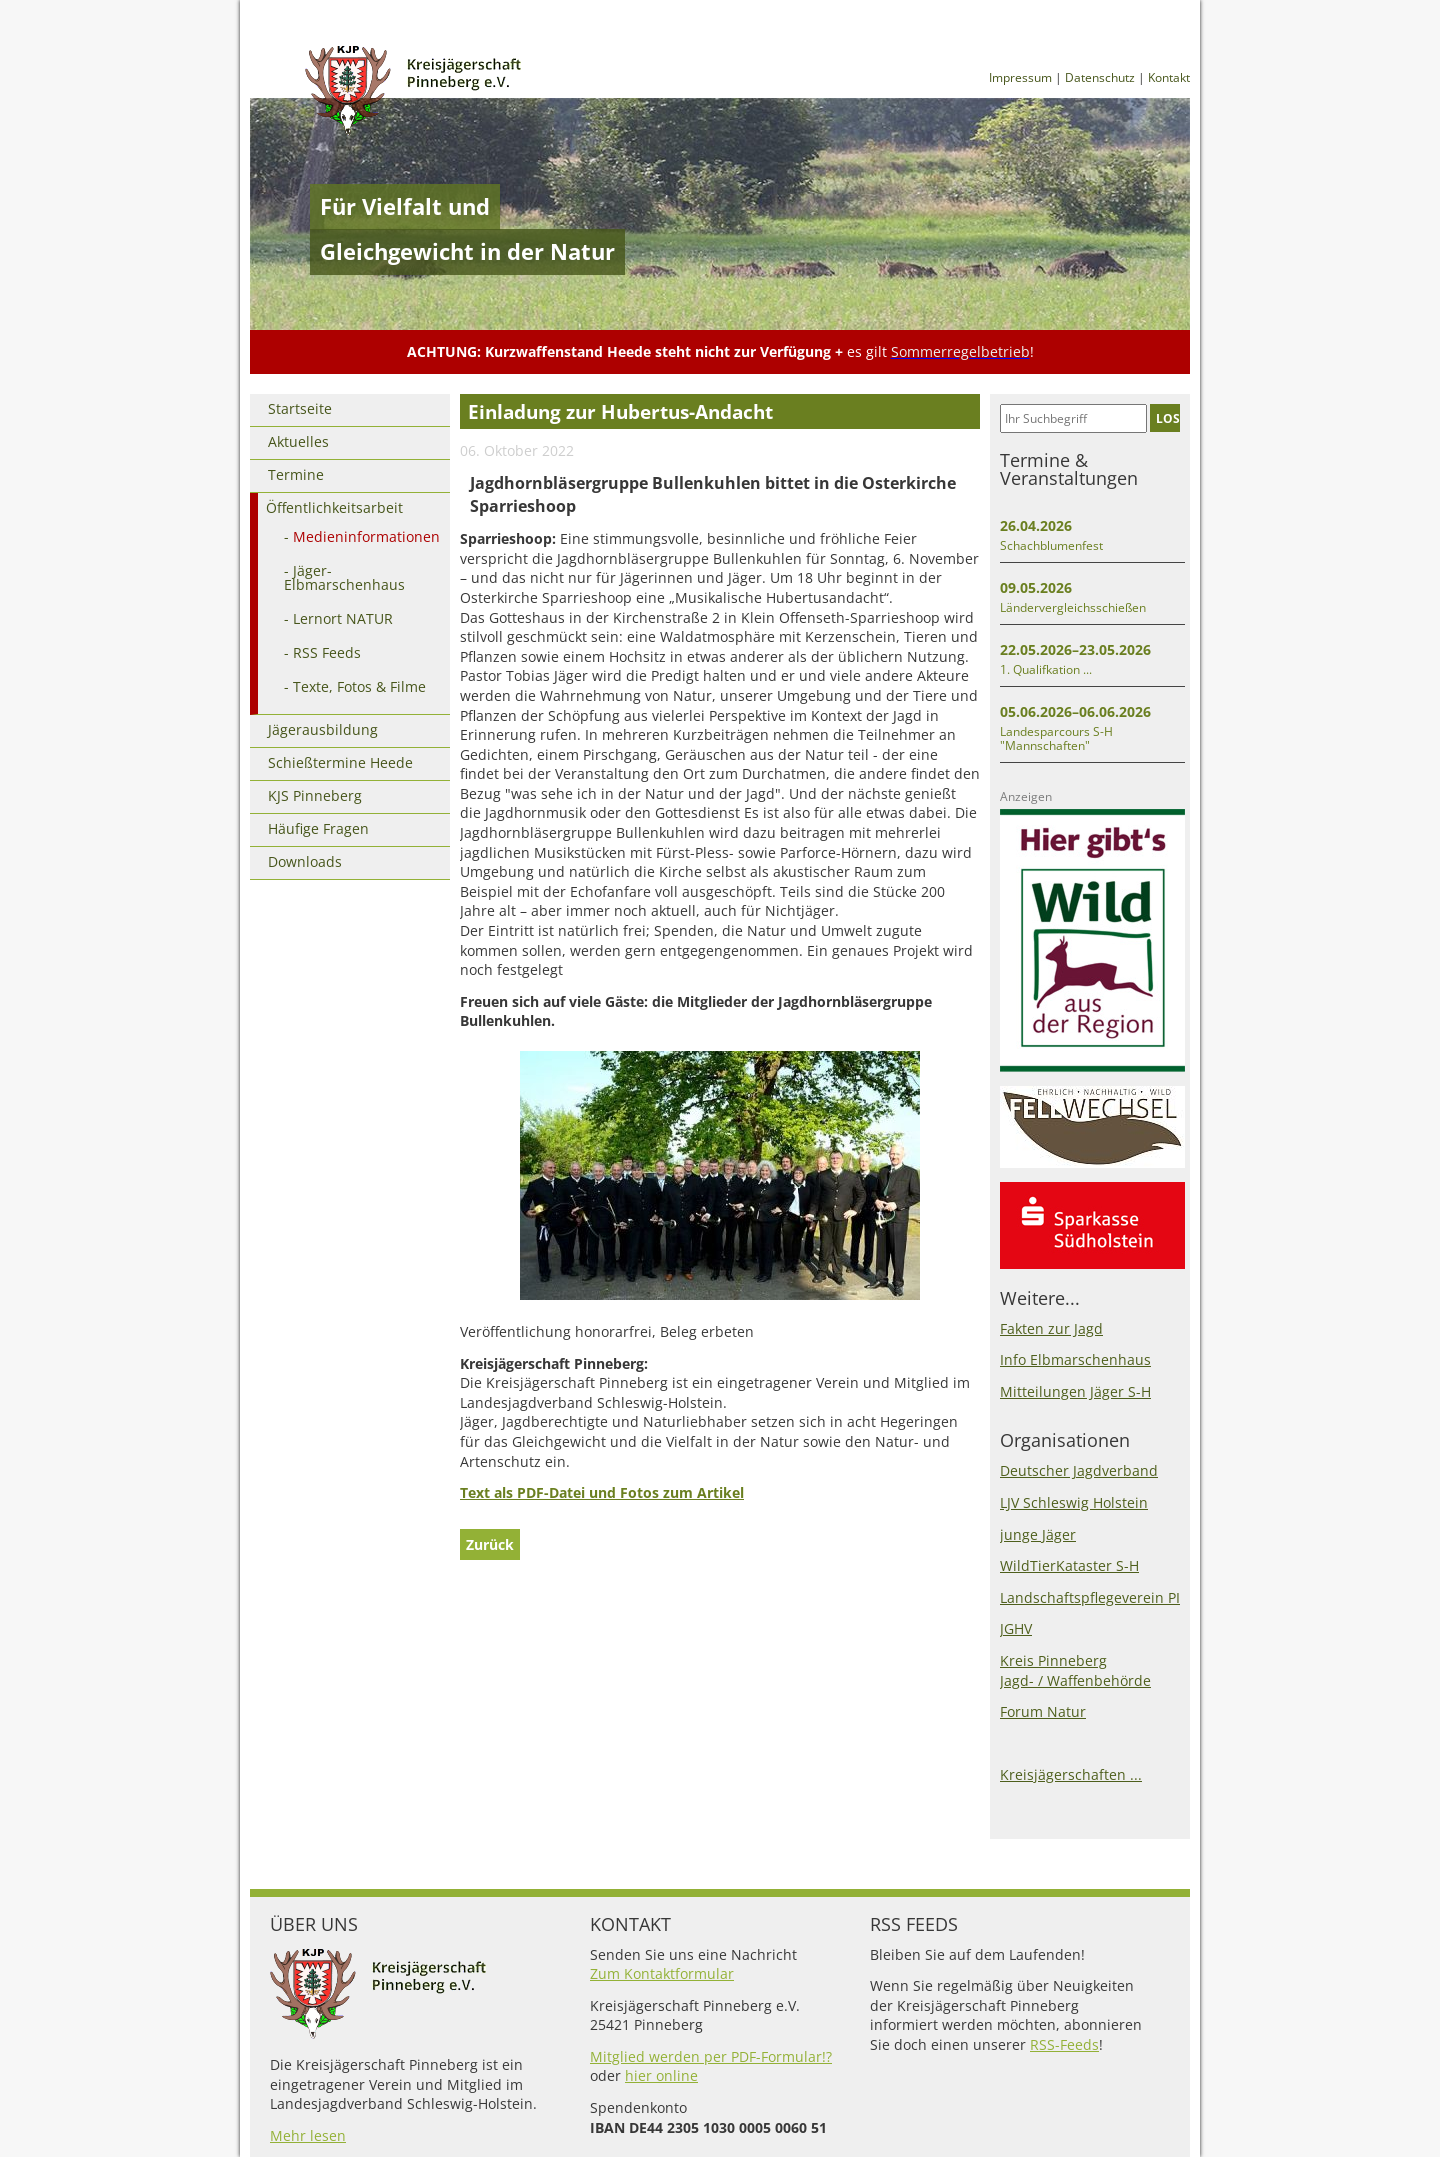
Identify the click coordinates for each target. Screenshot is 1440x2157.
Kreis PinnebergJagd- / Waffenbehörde (1075, 1670)
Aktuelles (298, 441)
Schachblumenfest (1051, 545)
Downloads (305, 861)
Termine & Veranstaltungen (1069, 469)
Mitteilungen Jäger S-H (1075, 1391)
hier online (661, 2075)
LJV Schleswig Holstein (1074, 1502)
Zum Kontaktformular (662, 1973)
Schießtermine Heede (340, 762)
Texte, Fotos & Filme (359, 686)
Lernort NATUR (343, 618)
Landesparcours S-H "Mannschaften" (1056, 738)
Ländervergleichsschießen (1073, 607)
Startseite (300, 408)
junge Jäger (1038, 1534)
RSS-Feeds (1064, 2044)
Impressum (1020, 77)
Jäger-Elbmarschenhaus (344, 577)
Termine (296, 474)
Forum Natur (1043, 1711)
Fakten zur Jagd (1051, 1328)
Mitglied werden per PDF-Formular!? (711, 2056)
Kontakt (1169, 77)
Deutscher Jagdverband (1079, 1470)
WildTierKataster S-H (1069, 1565)
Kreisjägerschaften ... (1071, 1774)
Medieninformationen (366, 536)
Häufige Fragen (318, 828)
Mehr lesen (308, 2135)
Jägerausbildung (323, 729)
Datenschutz (1100, 77)
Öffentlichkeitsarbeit (334, 507)
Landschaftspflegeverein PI (1090, 1597)
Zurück (490, 1544)
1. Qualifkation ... (1046, 669)
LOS (1168, 418)
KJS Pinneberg (315, 795)
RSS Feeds (327, 652)
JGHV (1016, 1628)
